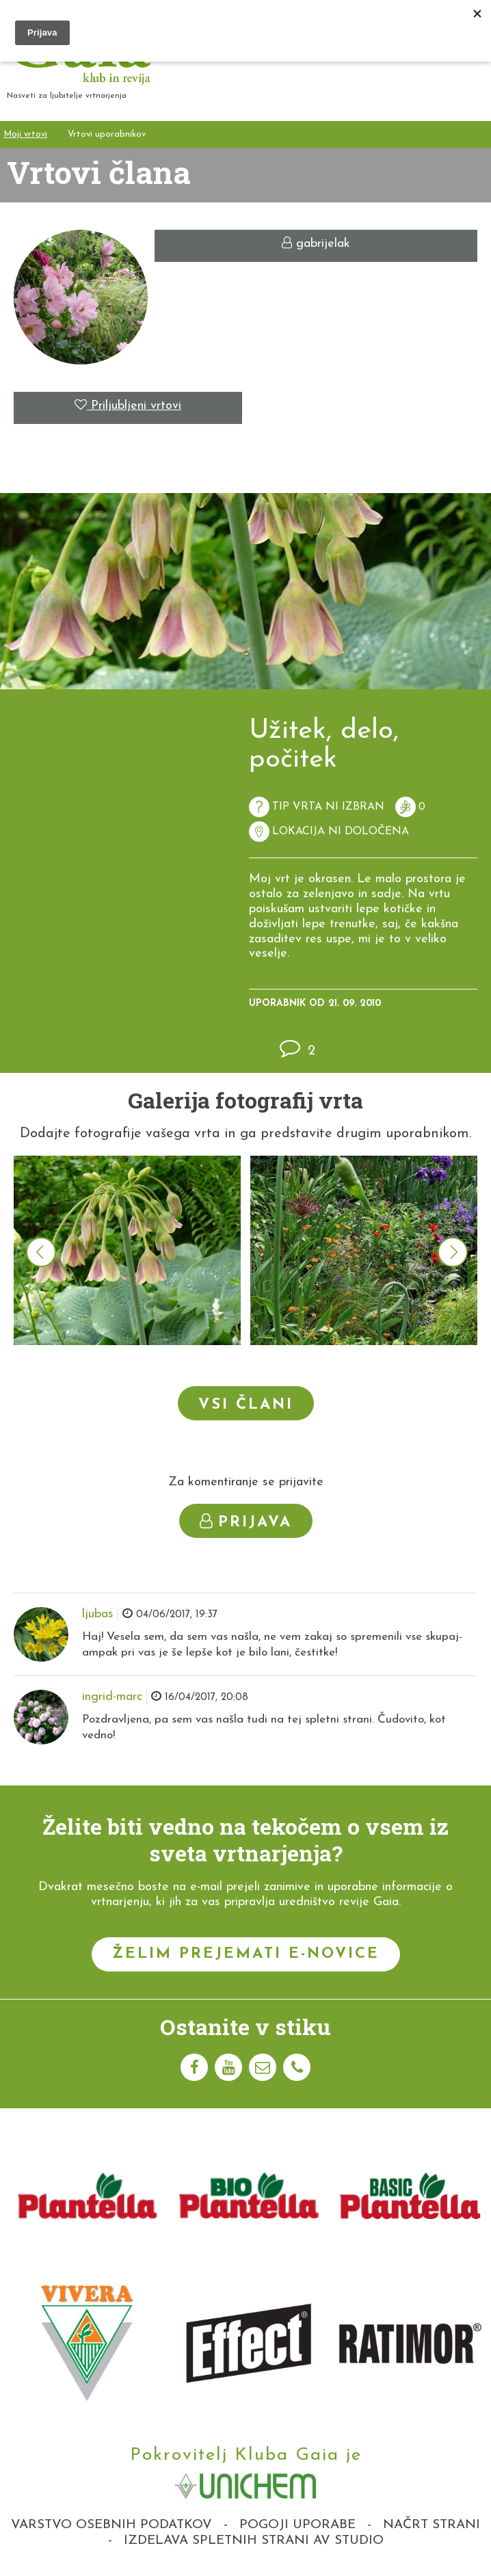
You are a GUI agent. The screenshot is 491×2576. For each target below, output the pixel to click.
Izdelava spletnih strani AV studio (254, 2540)
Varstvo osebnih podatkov (111, 2525)
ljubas (98, 1614)
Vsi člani (245, 1405)
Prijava (246, 1521)
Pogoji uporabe (297, 2525)
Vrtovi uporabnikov (107, 134)
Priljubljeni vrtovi (128, 405)
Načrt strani (431, 2525)
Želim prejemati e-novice (246, 1954)
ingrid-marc (112, 1696)
